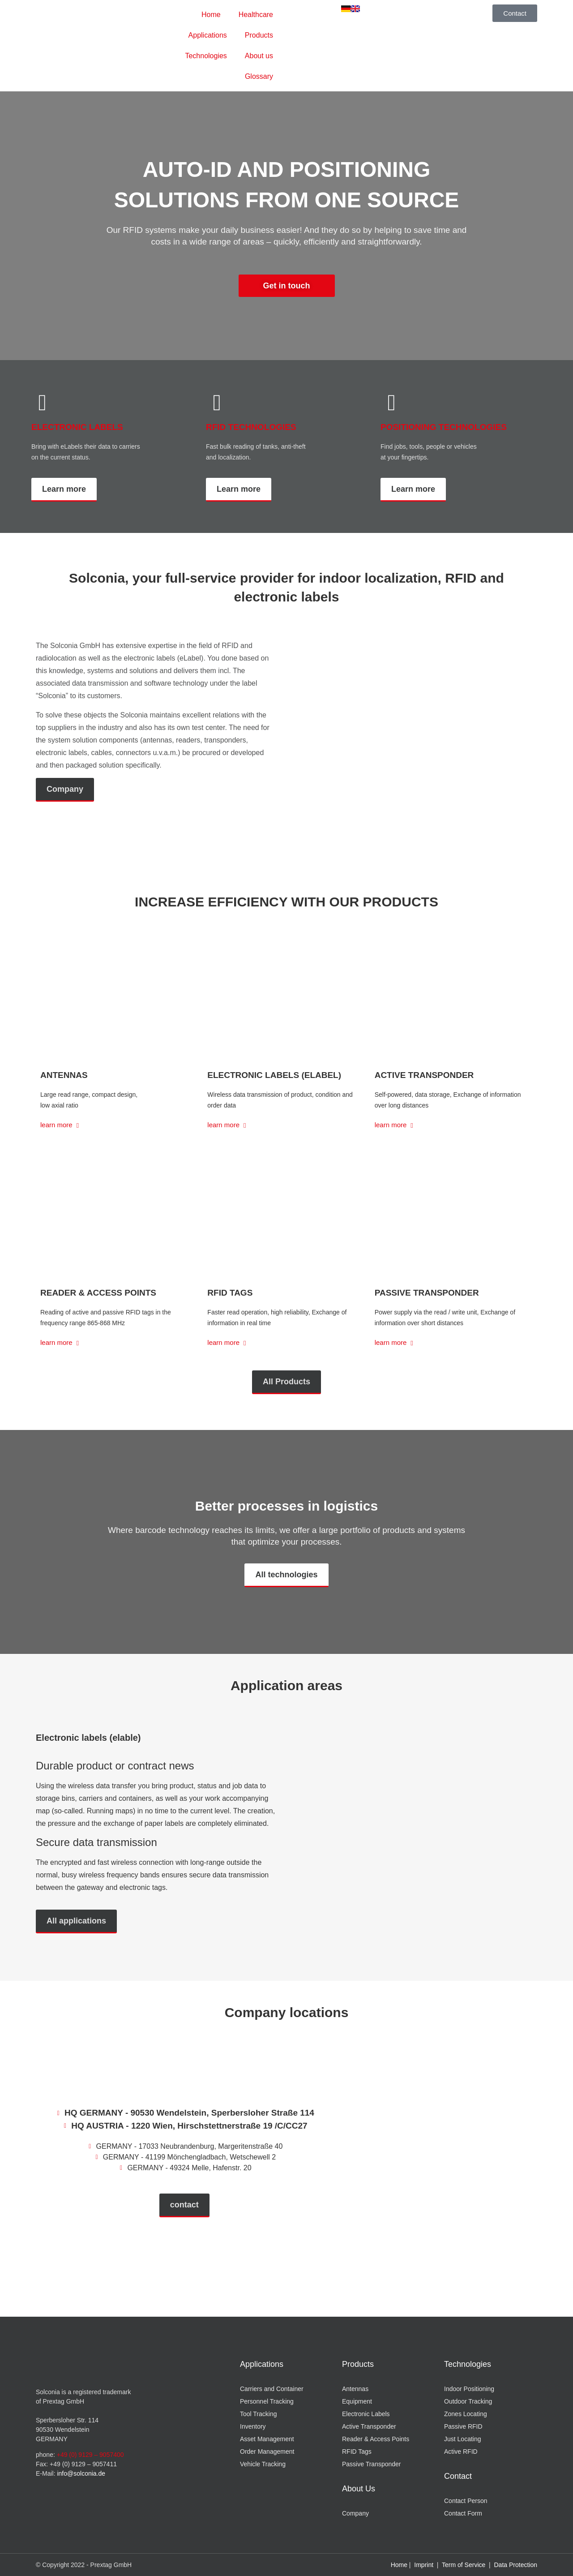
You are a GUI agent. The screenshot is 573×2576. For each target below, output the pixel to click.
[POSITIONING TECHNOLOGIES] (392, 402)
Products (259, 35)
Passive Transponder (427, 1292)
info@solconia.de (81, 2473)
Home (211, 14)
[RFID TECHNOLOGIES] (217, 402)
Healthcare (256, 14)
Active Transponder (424, 1075)
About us (259, 56)
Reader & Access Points (98, 1292)
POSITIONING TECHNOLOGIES (444, 427)
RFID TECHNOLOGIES (251, 427)
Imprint (423, 2564)
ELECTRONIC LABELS (77, 427)
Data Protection (516, 2564)
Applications (207, 35)
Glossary (259, 76)
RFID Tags (229, 1292)
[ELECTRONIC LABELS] (42, 402)
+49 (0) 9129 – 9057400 (90, 2454)
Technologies (206, 56)
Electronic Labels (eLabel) (274, 1075)
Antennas (64, 1075)
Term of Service (463, 2564)
